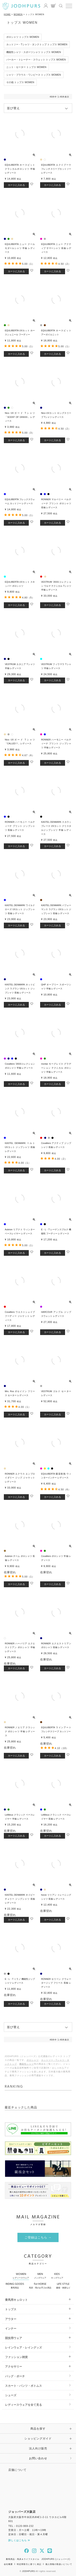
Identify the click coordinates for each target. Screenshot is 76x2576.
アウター (10, 2319)
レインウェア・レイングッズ (23, 2347)
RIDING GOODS (15, 2285)
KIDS (57, 2275)
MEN (40, 2275)
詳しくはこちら (19, 2540)
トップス (10, 2309)
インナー (10, 2328)
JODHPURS (28, 2571)
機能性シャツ (26, 2064)
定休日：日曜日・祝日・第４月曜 (28, 2534)
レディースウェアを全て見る (23, 2404)
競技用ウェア (13, 2338)
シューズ (10, 2395)
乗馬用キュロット (16, 2299)
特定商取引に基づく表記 (29, 2564)
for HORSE (40, 2285)
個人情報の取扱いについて (58, 2564)
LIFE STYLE (63, 2285)
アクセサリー (13, 2366)
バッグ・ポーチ (15, 2376)
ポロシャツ (33, 2060)
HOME (7, 14)
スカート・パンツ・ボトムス (23, 2385)
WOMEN (18, 14)
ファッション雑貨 (16, 2357)
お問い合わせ (38, 2458)
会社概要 (8, 2564)
